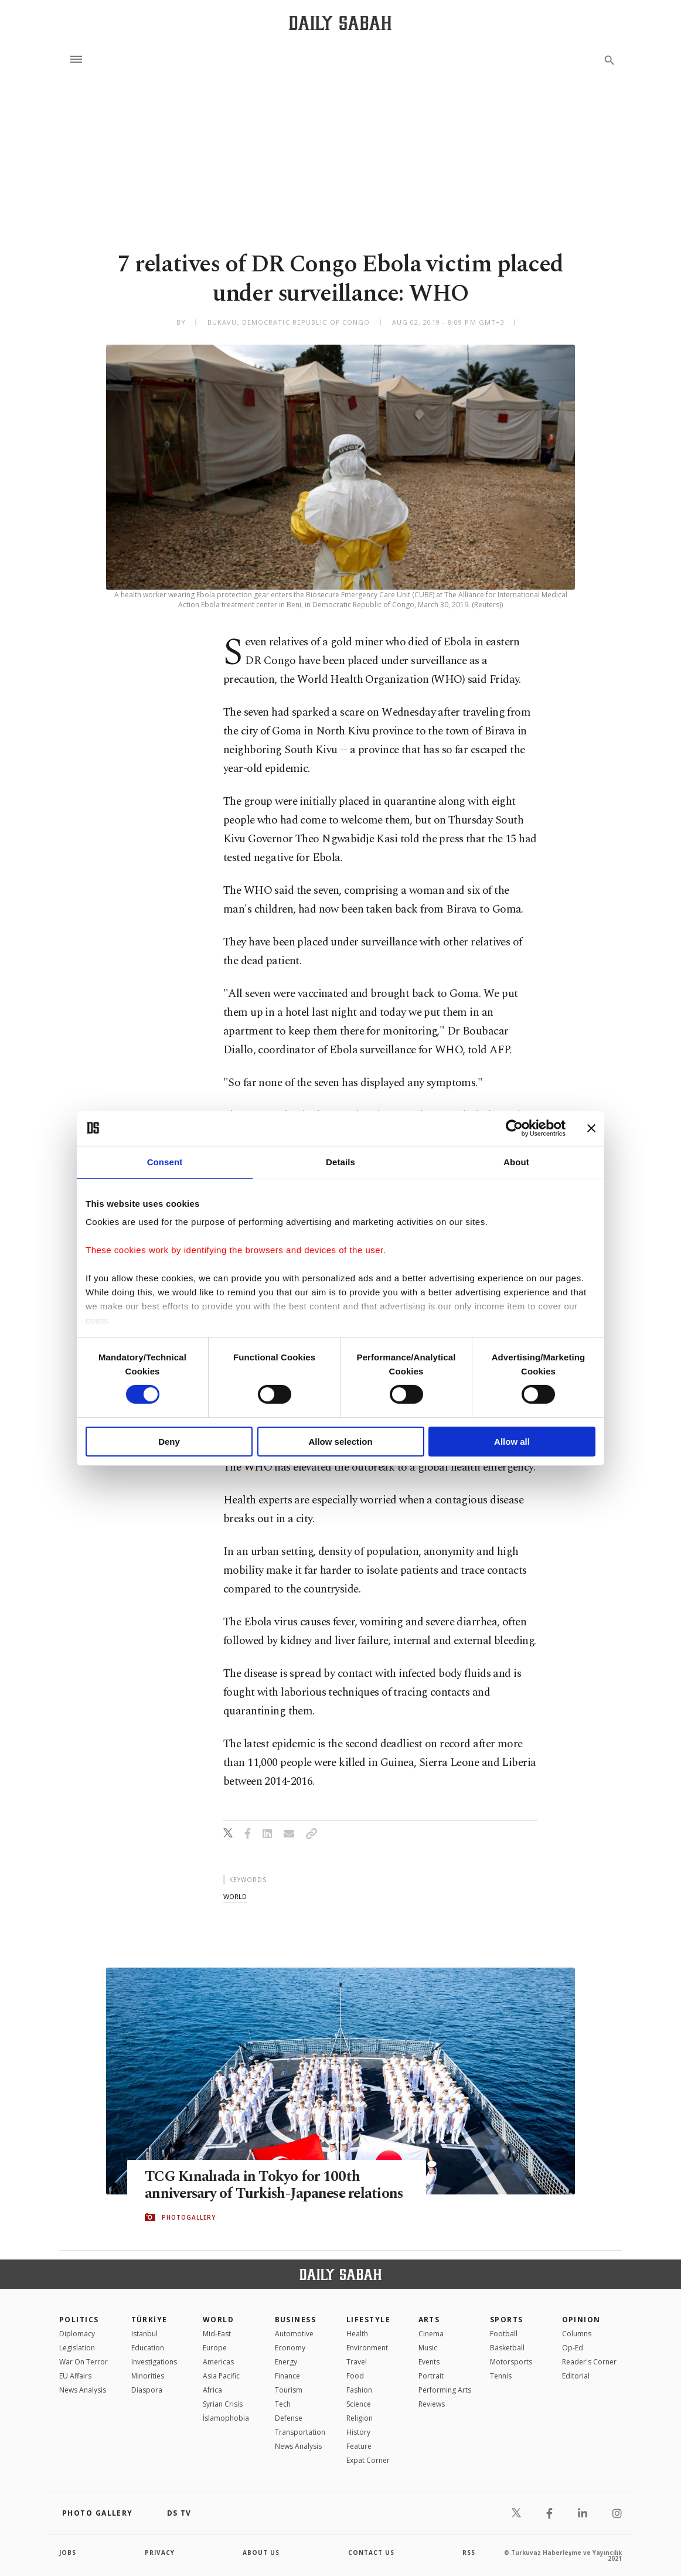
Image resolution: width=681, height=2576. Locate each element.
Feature (359, 2446)
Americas (218, 2362)
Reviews (431, 2404)
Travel (356, 2362)
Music (427, 2348)
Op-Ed (572, 2348)
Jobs (67, 2552)
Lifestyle (368, 2320)
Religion (359, 2418)
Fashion (359, 2390)
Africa (212, 2390)
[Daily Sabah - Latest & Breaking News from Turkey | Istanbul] (340, 22)
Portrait (431, 2376)
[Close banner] (591, 1128)
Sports (506, 2320)
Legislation (77, 2348)
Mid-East (217, 2334)
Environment (367, 2348)
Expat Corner (368, 2460)
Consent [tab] (165, 1161)
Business (295, 2320)
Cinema (431, 2334)
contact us (371, 2552)
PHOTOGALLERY (189, 2217)
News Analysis (82, 2390)
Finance (287, 2376)
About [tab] (516, 1161)
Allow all (512, 1442)
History (358, 2432)
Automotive (294, 2334)
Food (355, 2376)
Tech (283, 2404)
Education (147, 2348)
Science (358, 2404)
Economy (290, 2348)
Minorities (147, 2376)
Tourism (288, 2390)
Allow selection (340, 1442)
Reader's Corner (589, 2362)
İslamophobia (226, 2418)
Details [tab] (340, 1161)
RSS (468, 2552)
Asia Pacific (221, 2376)
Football (503, 2334)
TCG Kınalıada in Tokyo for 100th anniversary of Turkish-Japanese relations (276, 2185)
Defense (288, 2418)
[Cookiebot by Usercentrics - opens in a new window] (514, 1127)
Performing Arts (444, 2390)
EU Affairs (75, 2376)
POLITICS (79, 2320)
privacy (160, 2552)
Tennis (501, 2376)
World (218, 2320)
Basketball (507, 2348)
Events (429, 2362)
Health (357, 2334)
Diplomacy (77, 2334)
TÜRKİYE (149, 2320)
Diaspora (146, 2390)
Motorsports (511, 2362)
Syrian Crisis (223, 2404)
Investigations (154, 2362)
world (235, 1896)
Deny (169, 1442)
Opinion (581, 2320)
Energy (286, 2362)
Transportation (300, 2432)
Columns (576, 2334)
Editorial (576, 2376)
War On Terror (83, 2362)
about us (261, 2552)
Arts (429, 2320)
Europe (215, 2348)
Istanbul (144, 2334)
